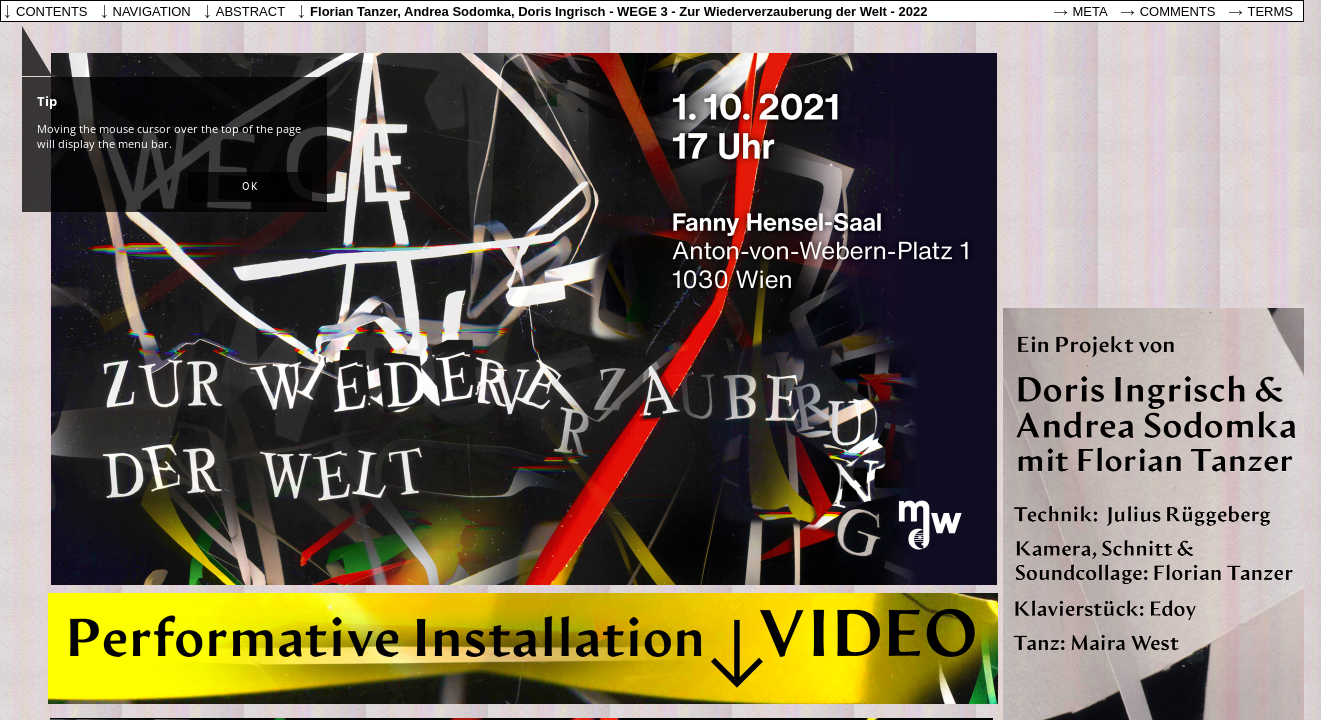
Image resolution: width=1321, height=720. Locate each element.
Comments (1178, 11)
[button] (250, 187)
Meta (1090, 11)
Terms (1271, 11)
